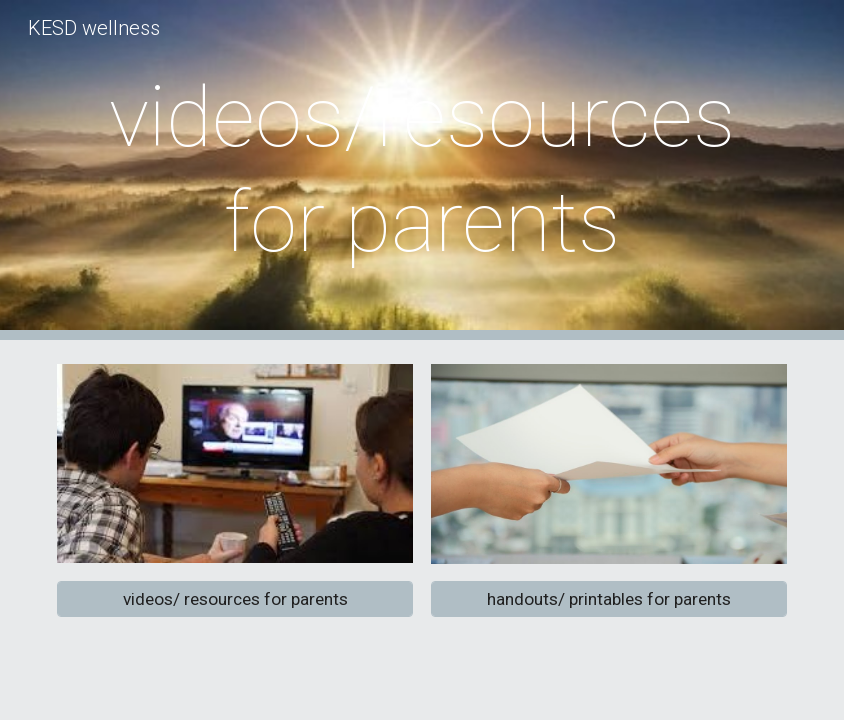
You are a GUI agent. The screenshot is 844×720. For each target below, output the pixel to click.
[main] (421, 170)
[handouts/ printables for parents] (608, 599)
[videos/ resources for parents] (234, 598)
